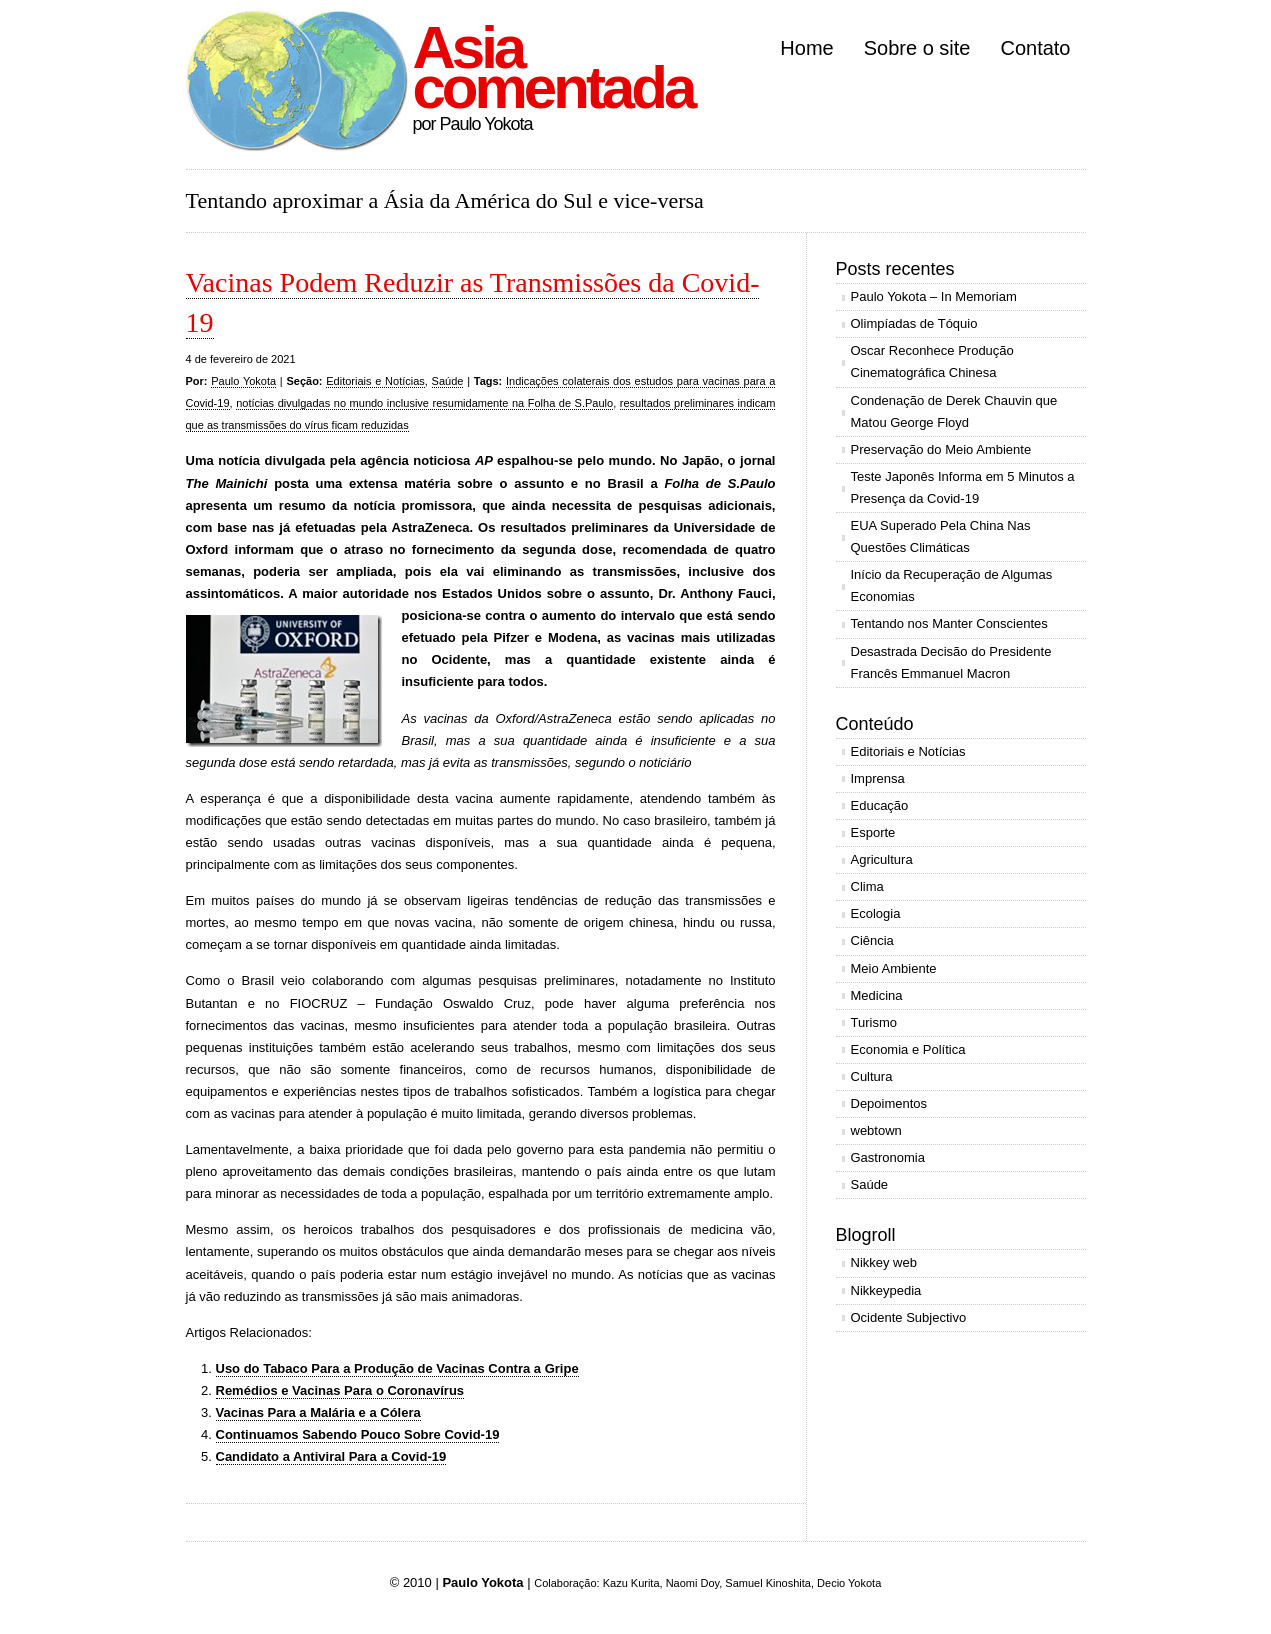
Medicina (877, 995)
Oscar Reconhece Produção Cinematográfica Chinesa (932, 361)
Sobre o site (917, 48)
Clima (867, 886)
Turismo (874, 1022)
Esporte (873, 832)
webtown (876, 1130)
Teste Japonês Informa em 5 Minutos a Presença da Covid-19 (963, 487)
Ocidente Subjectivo (909, 1317)
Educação (880, 805)
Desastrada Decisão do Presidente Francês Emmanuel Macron (951, 662)
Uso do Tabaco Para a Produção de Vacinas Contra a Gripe (397, 1368)
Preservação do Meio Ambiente (941, 449)
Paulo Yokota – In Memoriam (934, 296)
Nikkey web (884, 1262)
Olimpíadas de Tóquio (914, 323)
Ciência (872, 940)
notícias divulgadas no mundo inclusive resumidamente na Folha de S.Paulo (424, 403)
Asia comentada (553, 67)
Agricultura (882, 859)
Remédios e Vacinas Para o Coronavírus (340, 1390)
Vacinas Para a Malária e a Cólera (318, 1412)
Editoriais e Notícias (375, 381)
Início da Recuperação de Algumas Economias (952, 585)
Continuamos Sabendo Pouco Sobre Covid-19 (358, 1434)
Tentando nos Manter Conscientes (949, 623)
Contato (1035, 48)
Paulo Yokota (243, 381)
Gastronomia (888, 1157)
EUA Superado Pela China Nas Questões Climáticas (941, 536)
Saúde (448, 381)
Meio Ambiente (894, 968)
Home (806, 48)
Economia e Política (908, 1049)
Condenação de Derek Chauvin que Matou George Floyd (954, 411)
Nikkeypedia (886, 1290)
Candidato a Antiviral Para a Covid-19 (331, 1456)
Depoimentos (889, 1103)
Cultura (872, 1076)
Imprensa (878, 778)
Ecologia (876, 913)
